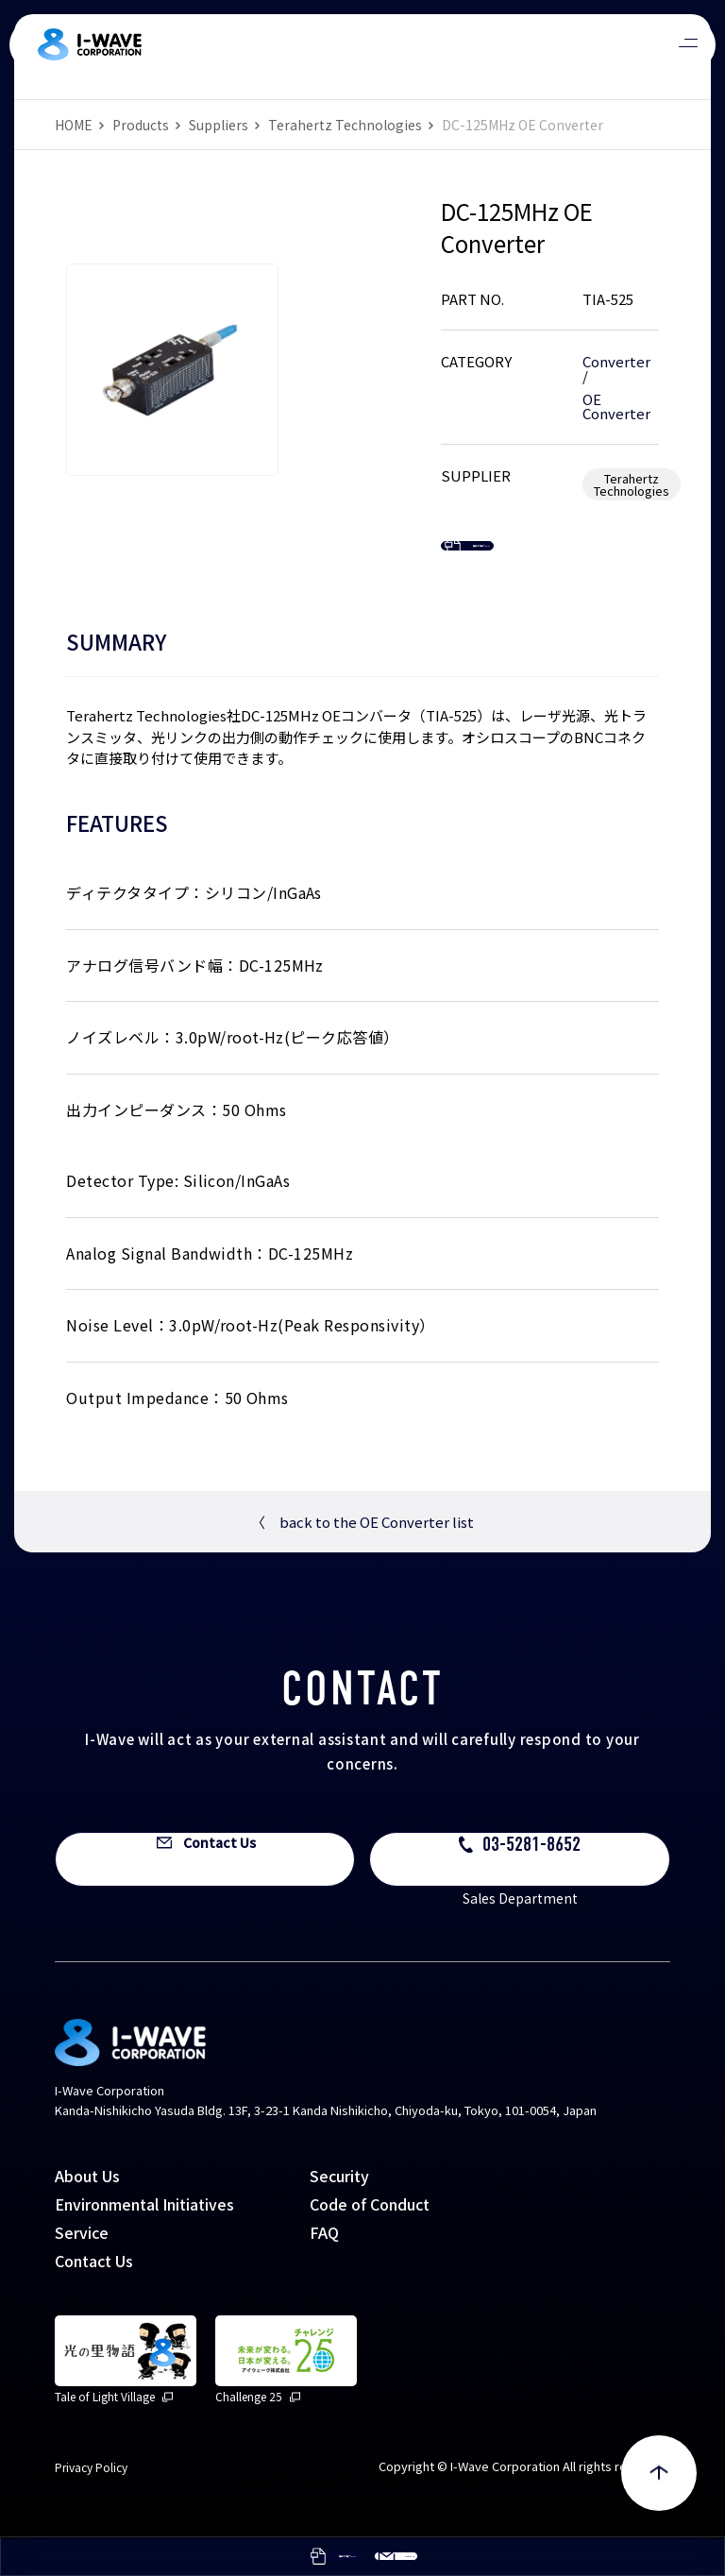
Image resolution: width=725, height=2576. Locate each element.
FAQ (324, 2269)
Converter (616, 361)
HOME (74, 124)
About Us (87, 2212)
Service (82, 2269)
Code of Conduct (370, 2240)
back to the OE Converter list (362, 1558)
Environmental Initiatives (144, 2240)
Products (140, 124)
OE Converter (616, 406)
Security (339, 2212)
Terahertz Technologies (345, 124)
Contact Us (94, 2297)
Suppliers (218, 124)
